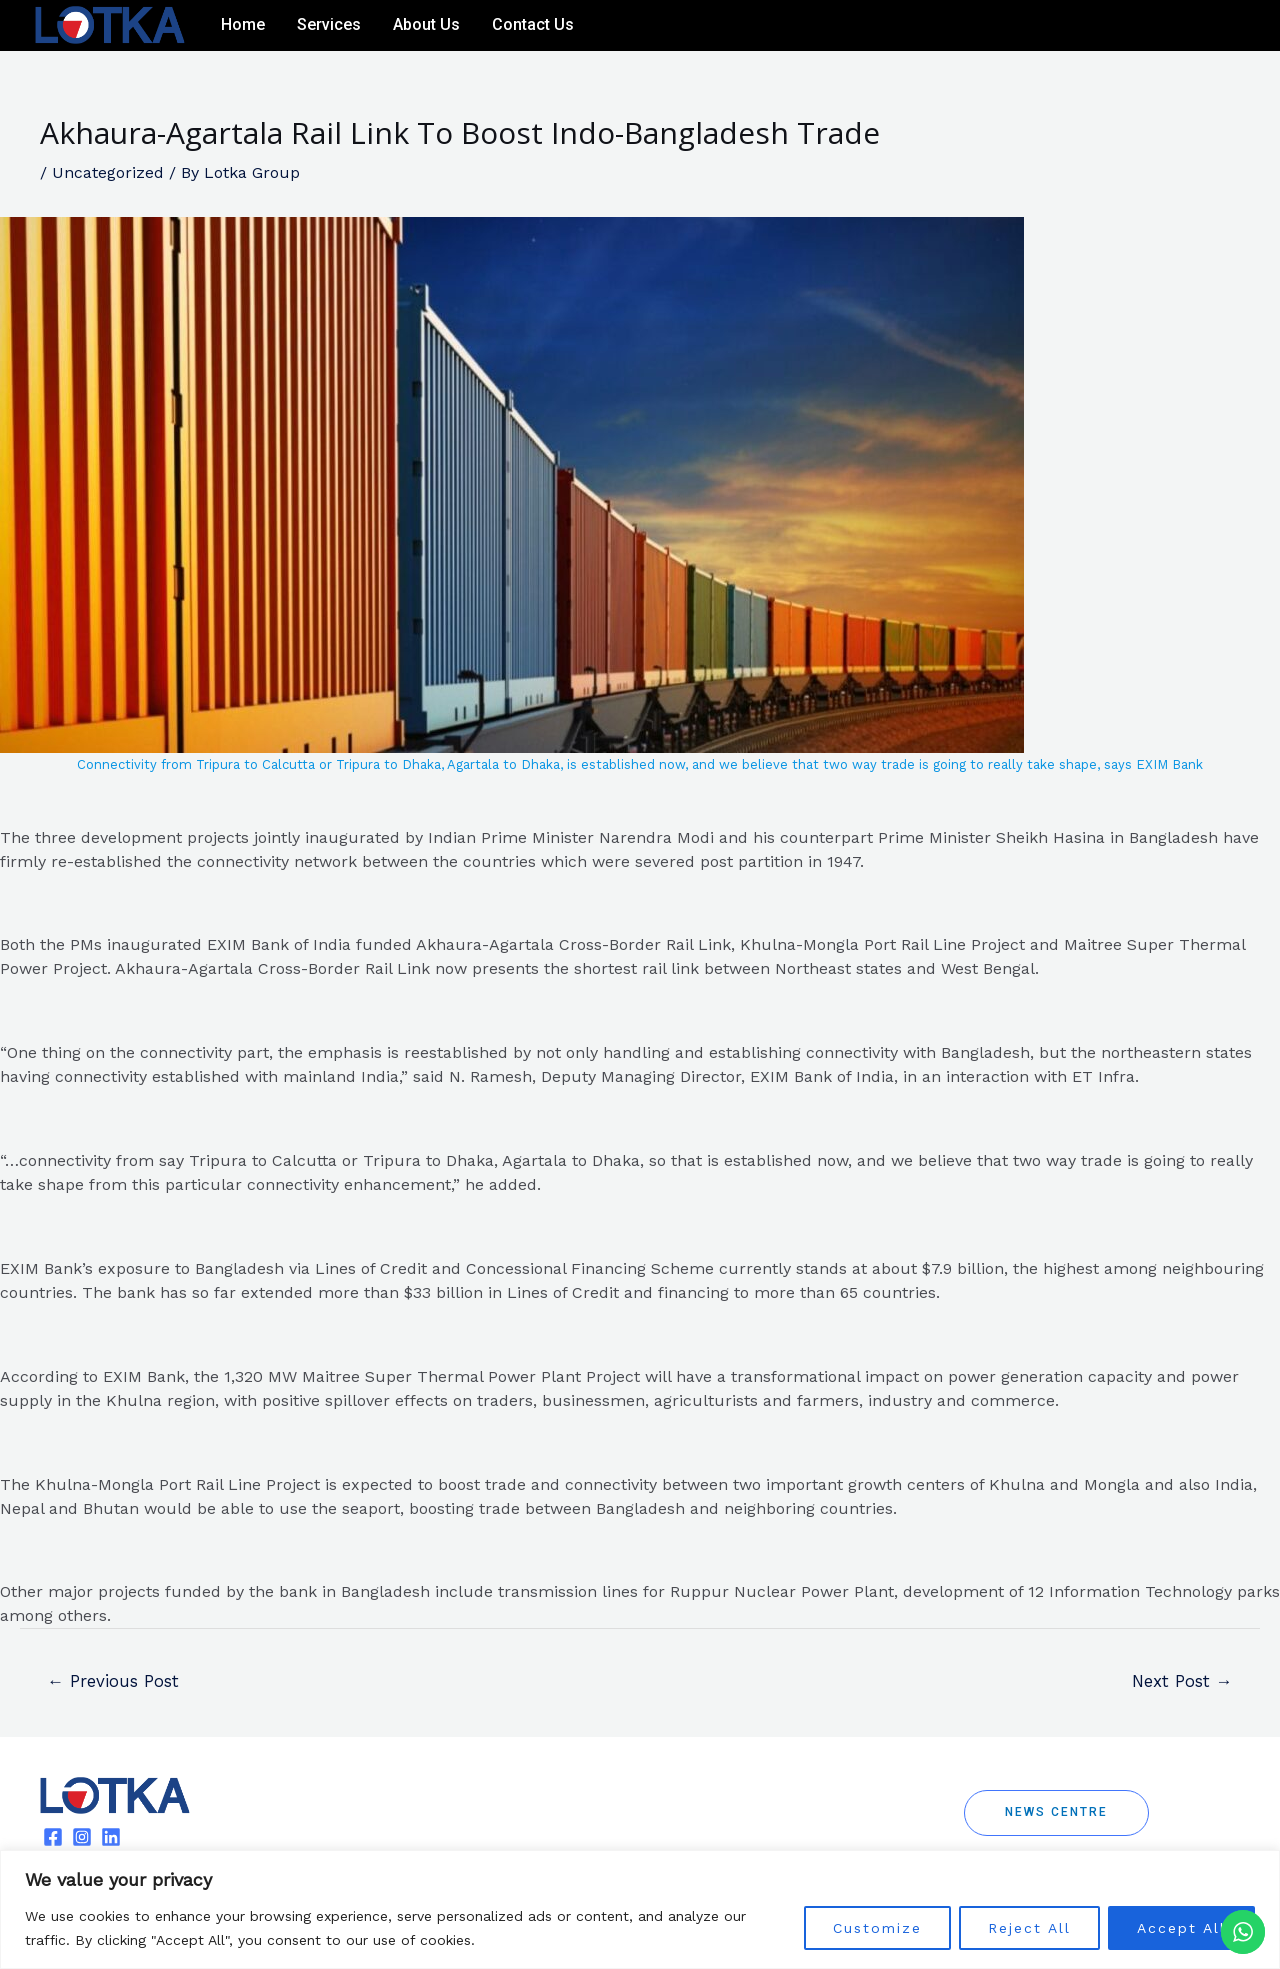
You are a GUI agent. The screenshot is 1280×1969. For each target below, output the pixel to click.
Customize (877, 1928)
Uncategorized (108, 172)
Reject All (1029, 1928)
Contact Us (533, 24)
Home (243, 24)
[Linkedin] (1236, 26)
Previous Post (114, 1681)
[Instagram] (1206, 26)
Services (329, 24)
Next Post (1181, 1681)
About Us (426, 24)
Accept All (1181, 1928)
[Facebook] (1176, 26)
